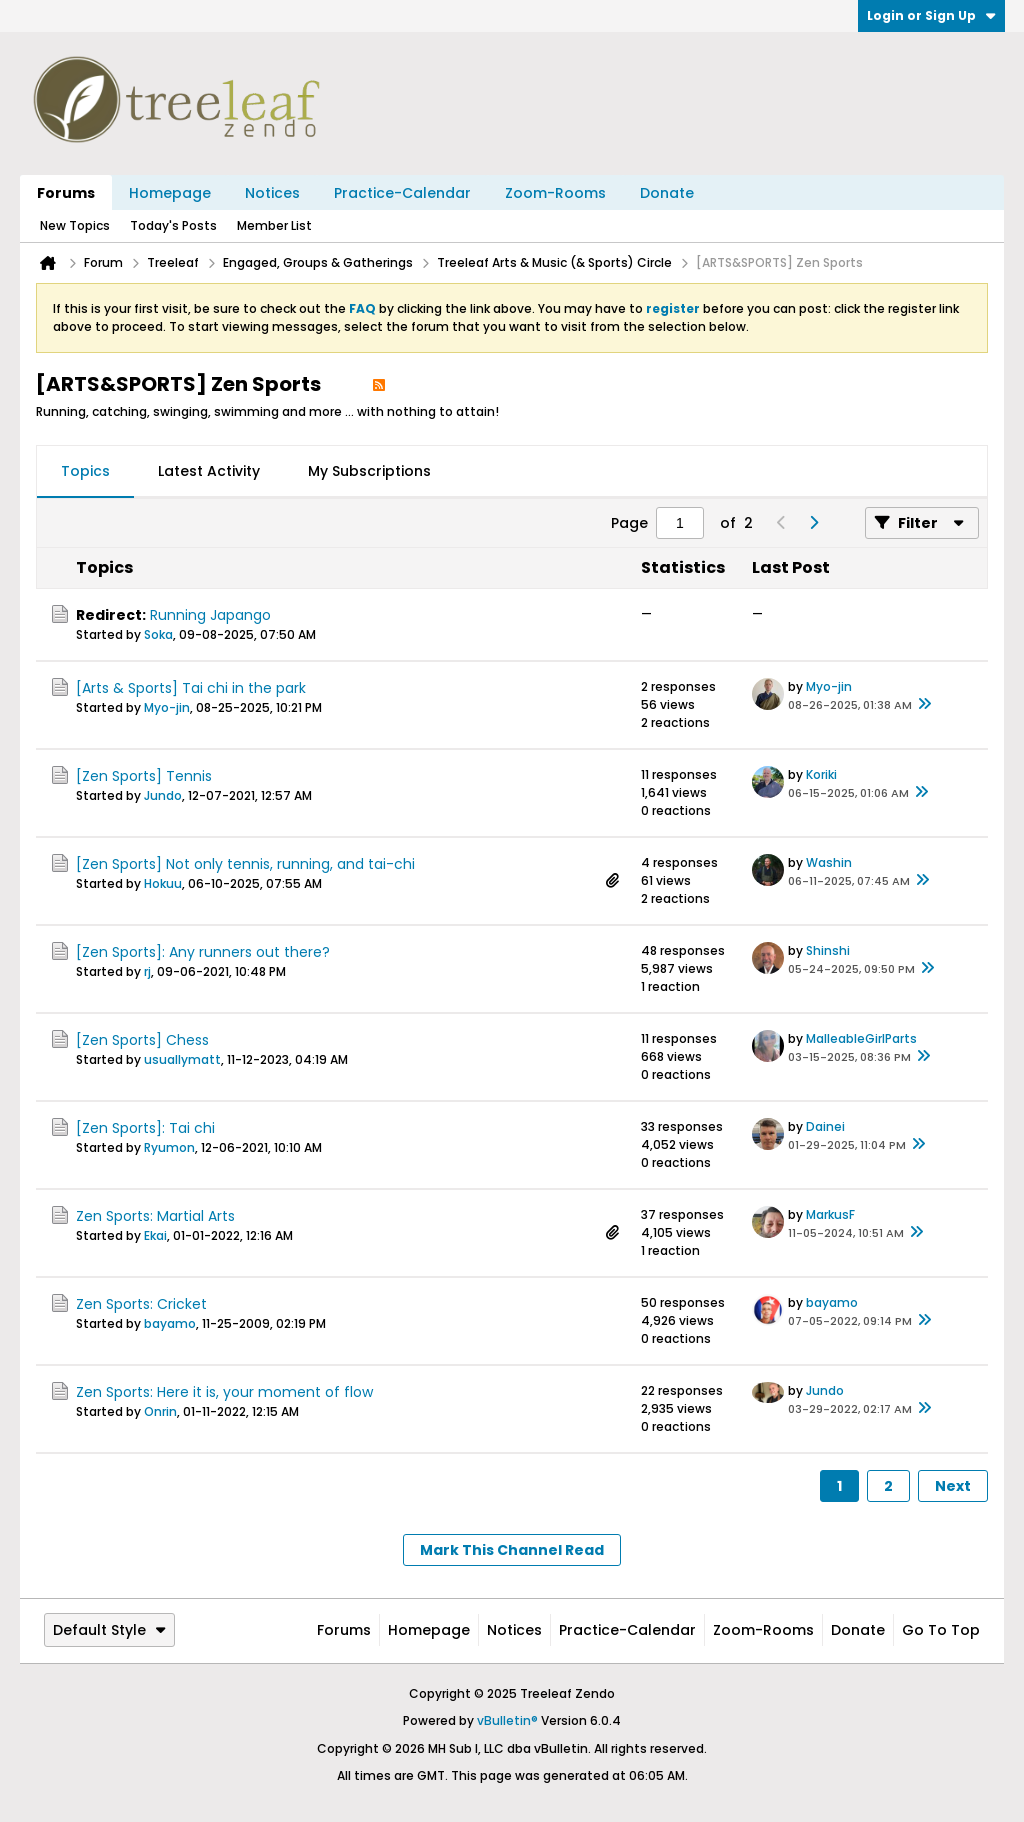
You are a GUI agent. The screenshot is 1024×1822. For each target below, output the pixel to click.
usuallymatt (182, 1059)
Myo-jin (167, 707)
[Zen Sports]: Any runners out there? (203, 952)
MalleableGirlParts (861, 1038)
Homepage (170, 193)
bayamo (170, 1323)
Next (953, 1486)
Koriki (821, 774)
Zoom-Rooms (555, 193)
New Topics (75, 225)
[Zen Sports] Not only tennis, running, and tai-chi (245, 864)
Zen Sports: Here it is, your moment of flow (224, 1392)
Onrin (160, 1411)
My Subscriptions (369, 471)
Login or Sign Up (931, 15)
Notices (272, 193)
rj (147, 971)
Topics (85, 471)
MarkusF (830, 1214)
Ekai (155, 1235)
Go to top (941, 1630)
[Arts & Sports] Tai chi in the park (191, 688)
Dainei (825, 1126)
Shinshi (828, 950)
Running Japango (210, 615)
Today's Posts (173, 225)
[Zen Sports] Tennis (144, 776)
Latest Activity (209, 471)
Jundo (163, 795)
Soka (158, 634)
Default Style (109, 1630)
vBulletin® (507, 1720)
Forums (66, 193)
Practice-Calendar (402, 193)
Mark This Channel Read (512, 1550)
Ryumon (169, 1147)
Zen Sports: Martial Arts (155, 1216)
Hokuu (163, 883)
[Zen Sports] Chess (142, 1040)
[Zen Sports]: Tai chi (145, 1128)
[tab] (85, 472)
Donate (667, 193)
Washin (829, 862)
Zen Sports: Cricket (141, 1304)
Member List (274, 225)
